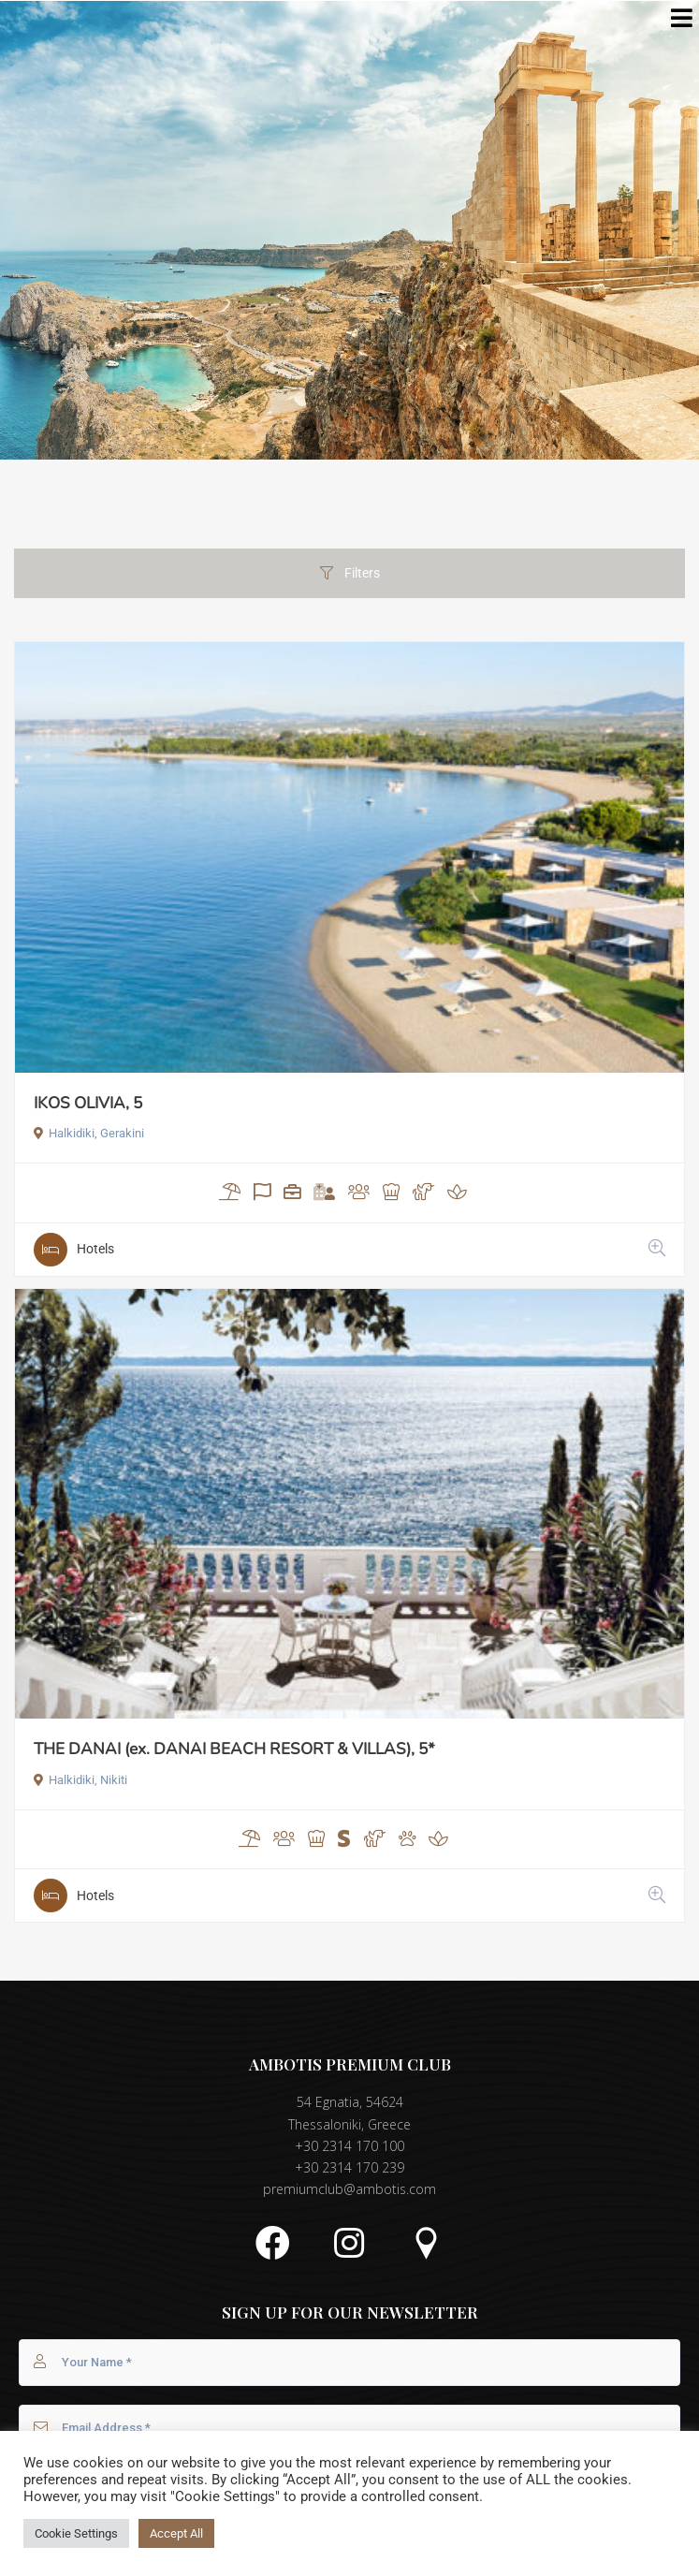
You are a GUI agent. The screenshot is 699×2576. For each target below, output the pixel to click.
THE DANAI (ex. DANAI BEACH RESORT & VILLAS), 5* (234, 1749)
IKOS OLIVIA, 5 (88, 1103)
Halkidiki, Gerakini (89, 1133)
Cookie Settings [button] (76, 2533)
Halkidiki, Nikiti (80, 1780)
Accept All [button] (176, 2533)
